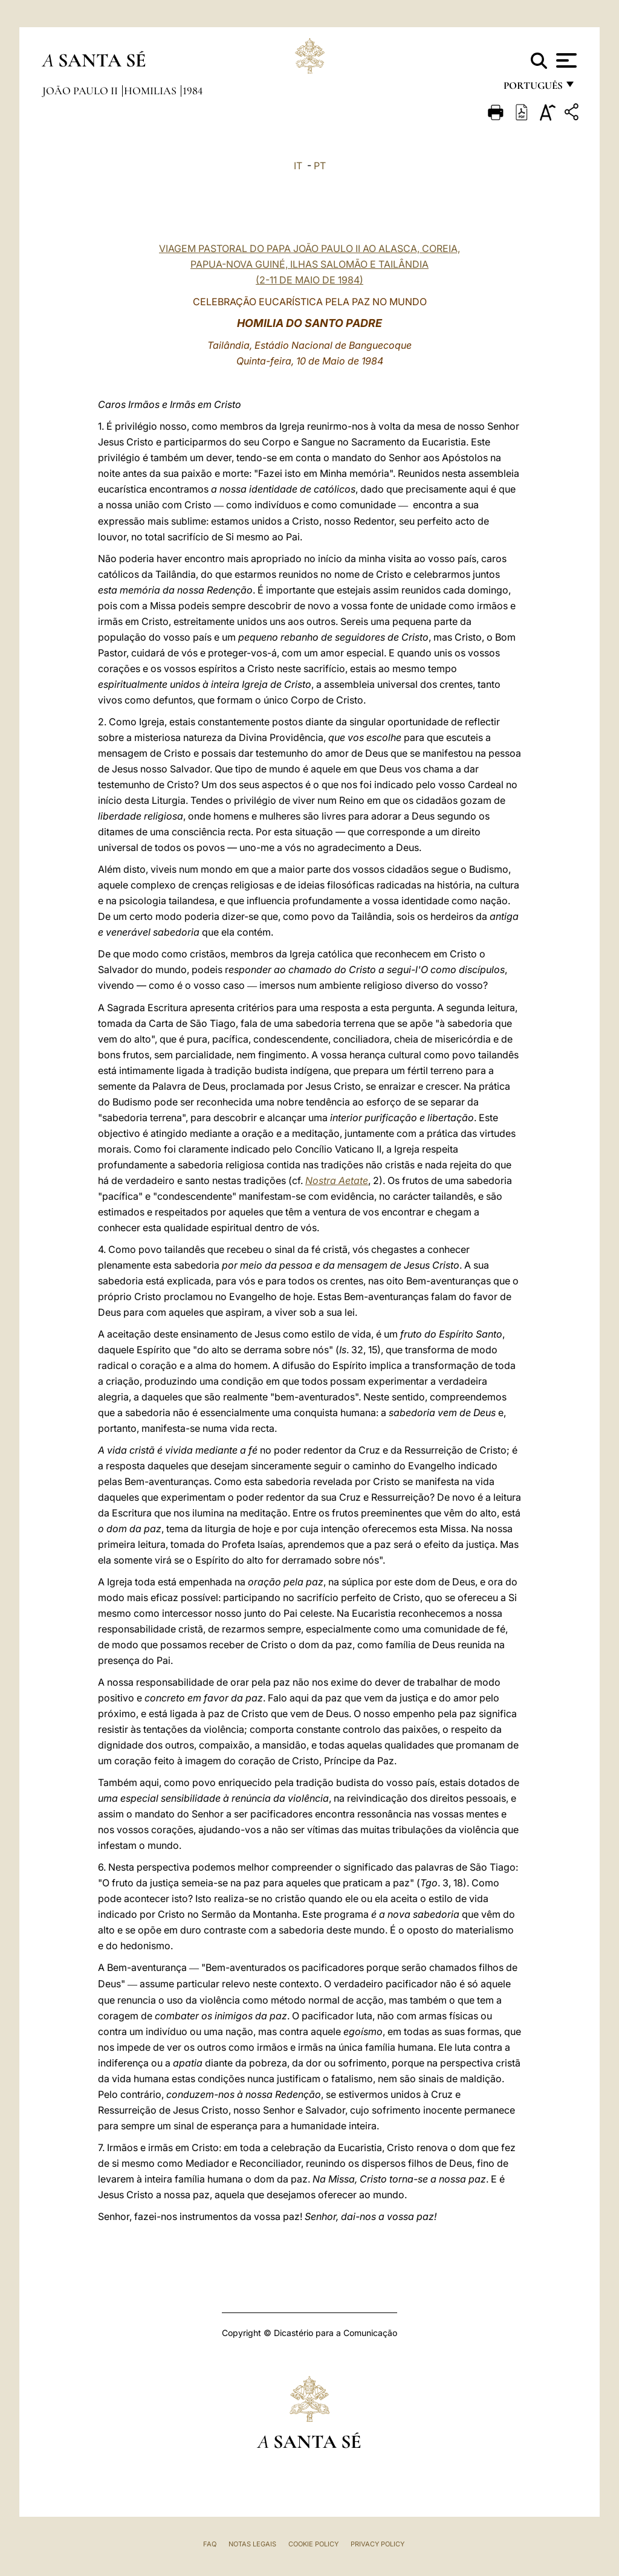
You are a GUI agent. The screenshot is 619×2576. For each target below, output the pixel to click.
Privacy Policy (377, 2544)
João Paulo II (81, 90)
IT (298, 166)
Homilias (151, 90)
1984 (193, 90)
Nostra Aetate (336, 1180)
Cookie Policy (313, 2544)
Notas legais (252, 2544)
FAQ (209, 2544)
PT (320, 166)
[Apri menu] (565, 60)
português (532, 89)
